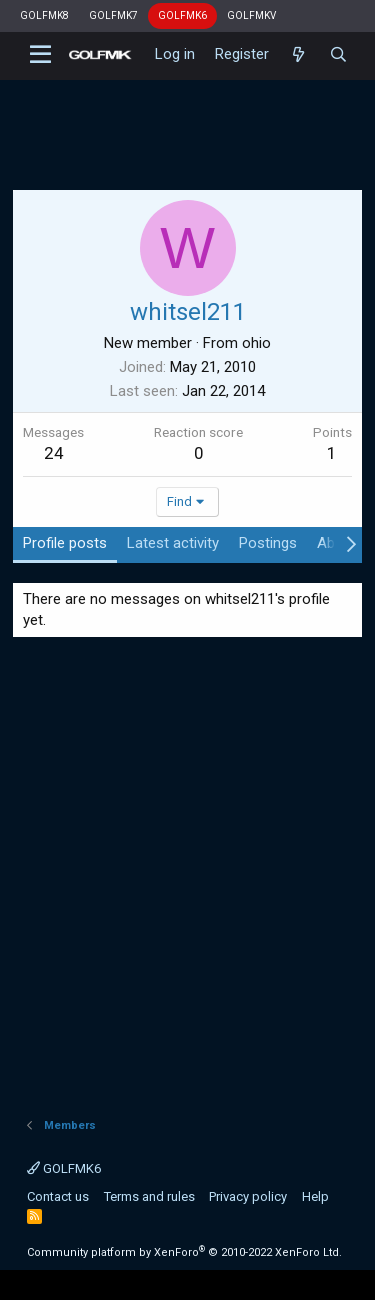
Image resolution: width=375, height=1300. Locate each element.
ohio (256, 343)
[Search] (338, 55)
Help (315, 1196)
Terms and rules (149, 1196)
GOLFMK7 (113, 15)
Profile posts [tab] (65, 543)
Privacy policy (248, 1196)
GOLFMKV (251, 15)
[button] (40, 55)
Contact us (58, 1196)
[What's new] (298, 55)
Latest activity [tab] (173, 543)
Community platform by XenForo (184, 1252)
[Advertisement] (187, 125)
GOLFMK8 (44, 15)
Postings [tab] (268, 543)
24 (54, 453)
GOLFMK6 (182, 15)
